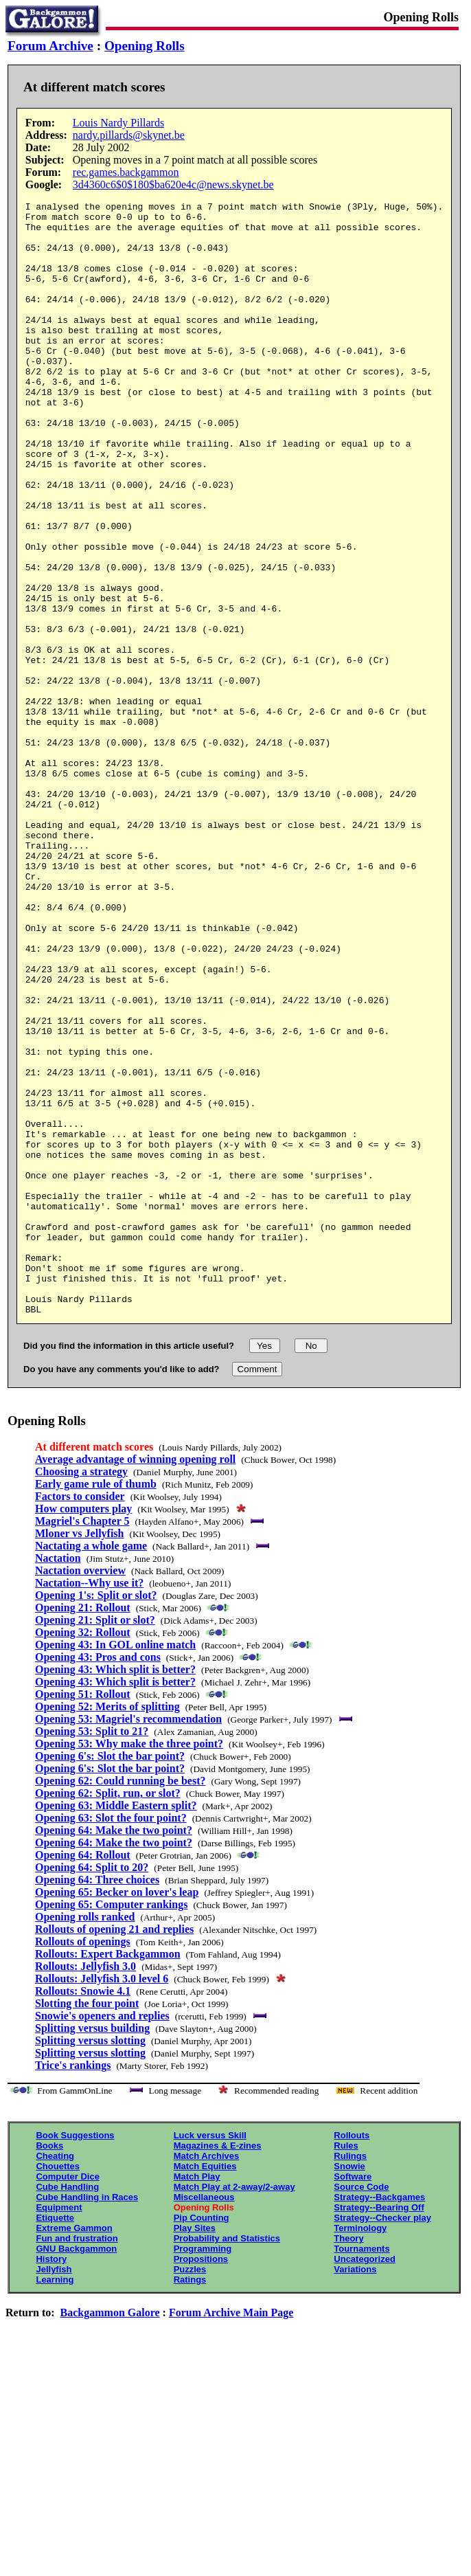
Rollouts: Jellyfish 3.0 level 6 (101, 2201)
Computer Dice (67, 2399)
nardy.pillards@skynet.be (129, 135)
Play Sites (195, 2450)
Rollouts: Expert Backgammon (108, 2176)
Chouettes (58, 2389)
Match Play (197, 2399)
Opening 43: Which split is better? (115, 1892)
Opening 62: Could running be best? (120, 2003)
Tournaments (361, 2471)
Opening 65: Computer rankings (111, 2127)
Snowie (349, 2389)
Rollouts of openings (82, 2164)
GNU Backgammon (76, 2471)
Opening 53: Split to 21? (91, 1954)
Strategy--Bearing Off (379, 2430)
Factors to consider (80, 1719)
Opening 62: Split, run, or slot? (108, 2015)
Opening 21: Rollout (82, 1830)
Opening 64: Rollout (82, 2077)
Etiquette (55, 2440)
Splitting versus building (92, 2250)
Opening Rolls (144, 45)
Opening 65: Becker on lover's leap (116, 2114)
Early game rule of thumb (96, 1706)
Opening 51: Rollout (82, 1917)
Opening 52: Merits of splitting (107, 1929)
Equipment (59, 2430)
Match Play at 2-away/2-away (234, 2409)
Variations (355, 2492)
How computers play (83, 1731)
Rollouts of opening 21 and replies (114, 2152)
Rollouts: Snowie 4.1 (82, 2213)
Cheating (55, 2378)
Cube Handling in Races (87, 2420)
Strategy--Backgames (379, 2420)
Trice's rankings (73, 2288)
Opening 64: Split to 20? (91, 2090)
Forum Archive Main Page (231, 2535)
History (51, 2481)
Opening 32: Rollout (82, 1855)
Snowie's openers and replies (102, 2238)
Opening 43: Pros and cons (98, 1879)
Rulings (350, 2378)
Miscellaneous (204, 2420)
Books (49, 2368)
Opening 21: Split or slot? (95, 1842)
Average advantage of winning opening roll (135, 1682)
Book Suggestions (75, 2358)
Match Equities (205, 2389)
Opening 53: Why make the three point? (129, 1966)
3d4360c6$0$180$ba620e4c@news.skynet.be (173, 184)
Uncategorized (364, 2481)
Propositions (201, 2481)
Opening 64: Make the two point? (113, 2053)
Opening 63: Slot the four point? (111, 2040)
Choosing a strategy (81, 1694)
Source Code (361, 2409)
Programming (203, 2471)
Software (352, 2399)
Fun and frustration (76, 2461)
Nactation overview (80, 1793)
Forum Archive (50, 45)
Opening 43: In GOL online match (115, 1867)
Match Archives (207, 2378)
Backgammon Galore (110, 2535)
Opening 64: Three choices (97, 2102)
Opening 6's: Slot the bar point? (110, 1978)
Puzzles (190, 2492)
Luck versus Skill (210, 2358)
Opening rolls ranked (85, 2139)
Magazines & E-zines (218, 2368)
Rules (346, 2368)
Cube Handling (67, 2409)
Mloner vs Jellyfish (79, 1756)
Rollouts (351, 2358)
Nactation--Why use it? (89, 1805)
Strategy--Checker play (382, 2440)
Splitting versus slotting (90, 2263)
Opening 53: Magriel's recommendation (128, 1941)
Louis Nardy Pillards (118, 122)
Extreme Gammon (74, 2450)
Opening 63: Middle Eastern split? (116, 2028)
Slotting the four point (87, 2226)
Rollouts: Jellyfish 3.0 (85, 2189)
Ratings (190, 2502)
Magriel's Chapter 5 (82, 1743)
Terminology (360, 2450)
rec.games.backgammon (126, 172)
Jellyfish (53, 2492)
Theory (348, 2461)
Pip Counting (201, 2440)
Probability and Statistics (227, 2461)
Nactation (58, 1781)
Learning (54, 2502)
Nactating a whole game (91, 1768)
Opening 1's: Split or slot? (96, 1818)
